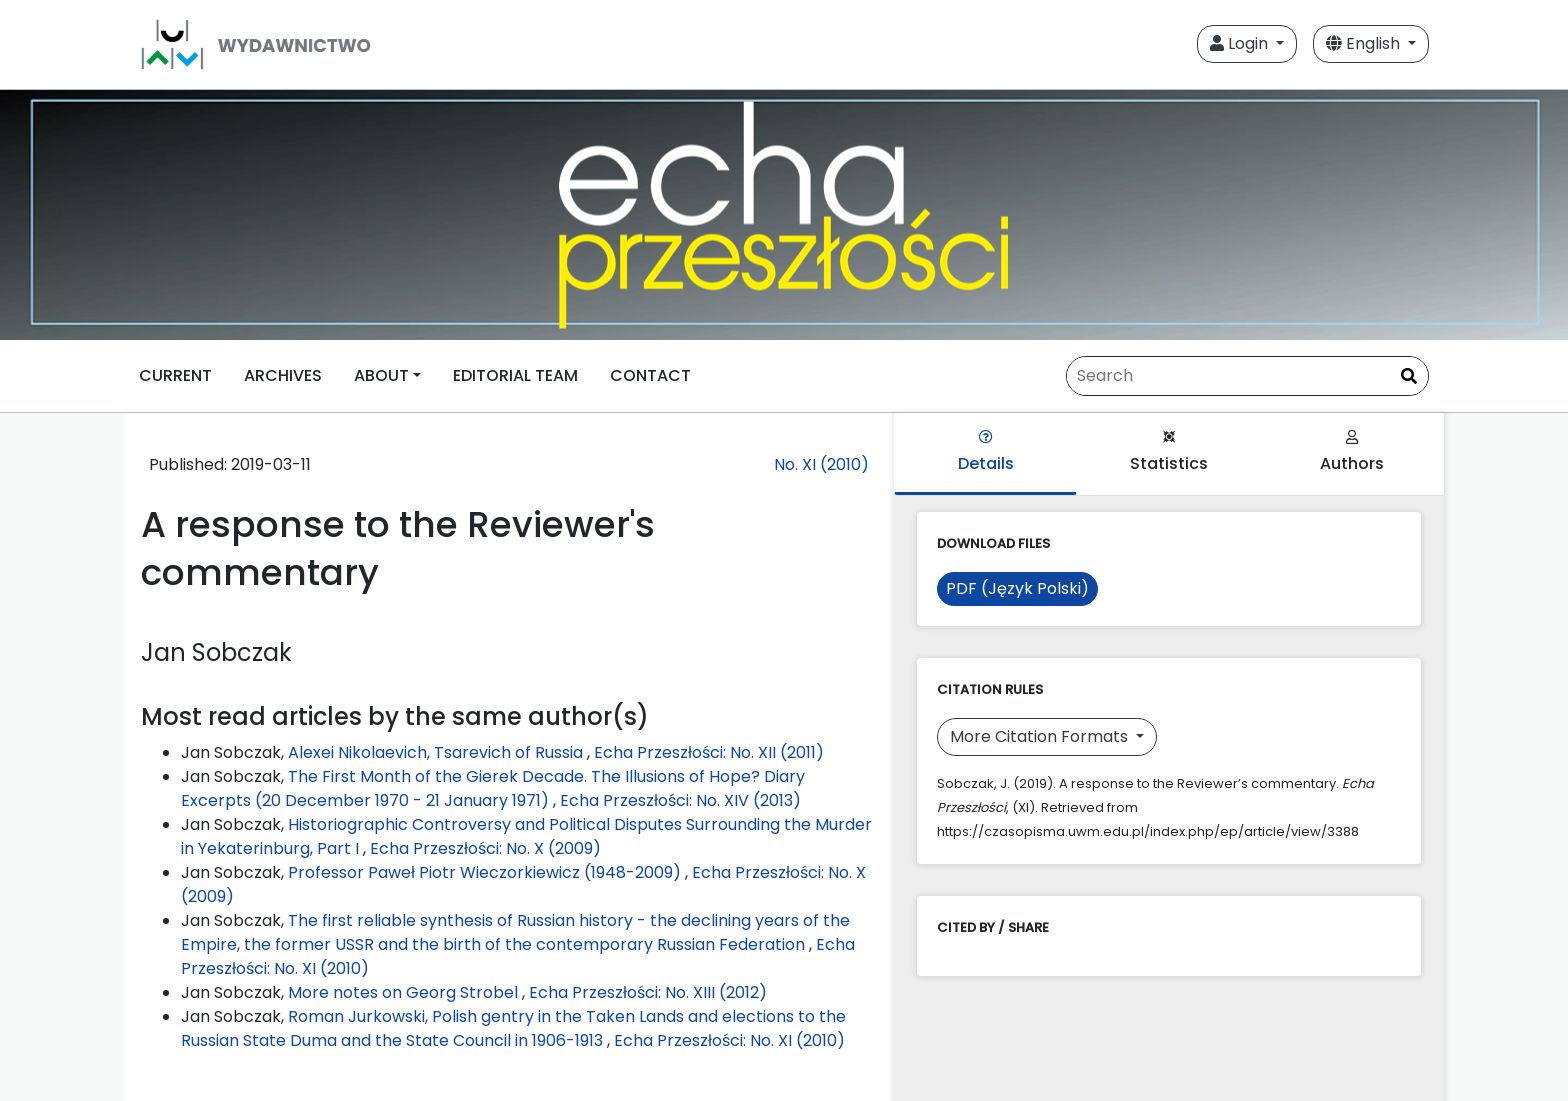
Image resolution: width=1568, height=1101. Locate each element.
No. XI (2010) (821, 464)
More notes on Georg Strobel (405, 992)
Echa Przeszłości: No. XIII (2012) (648, 992)
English (1365, 43)
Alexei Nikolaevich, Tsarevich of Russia (437, 752)
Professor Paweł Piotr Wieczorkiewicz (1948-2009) (486, 872)
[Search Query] (1247, 376)
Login (1241, 43)
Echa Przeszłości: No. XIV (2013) (680, 800)
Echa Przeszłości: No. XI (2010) (729, 1040)
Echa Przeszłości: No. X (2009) (485, 848)
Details (986, 452)
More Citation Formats (1041, 736)
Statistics (1169, 452)
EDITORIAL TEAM (515, 375)
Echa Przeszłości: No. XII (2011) (709, 752)
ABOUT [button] (381, 375)
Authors (1352, 452)
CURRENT (175, 375)
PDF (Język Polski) (1017, 588)
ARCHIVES (283, 375)
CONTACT (650, 375)
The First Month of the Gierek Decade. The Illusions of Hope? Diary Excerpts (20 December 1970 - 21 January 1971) (493, 788)
